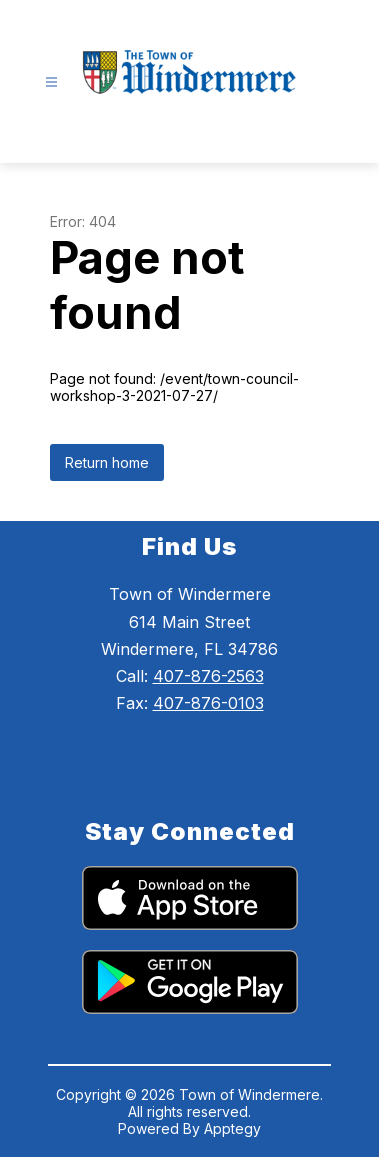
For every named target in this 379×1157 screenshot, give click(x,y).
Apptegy (232, 1128)
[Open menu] (51, 82)
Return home (107, 462)
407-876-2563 (208, 676)
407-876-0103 (208, 703)
